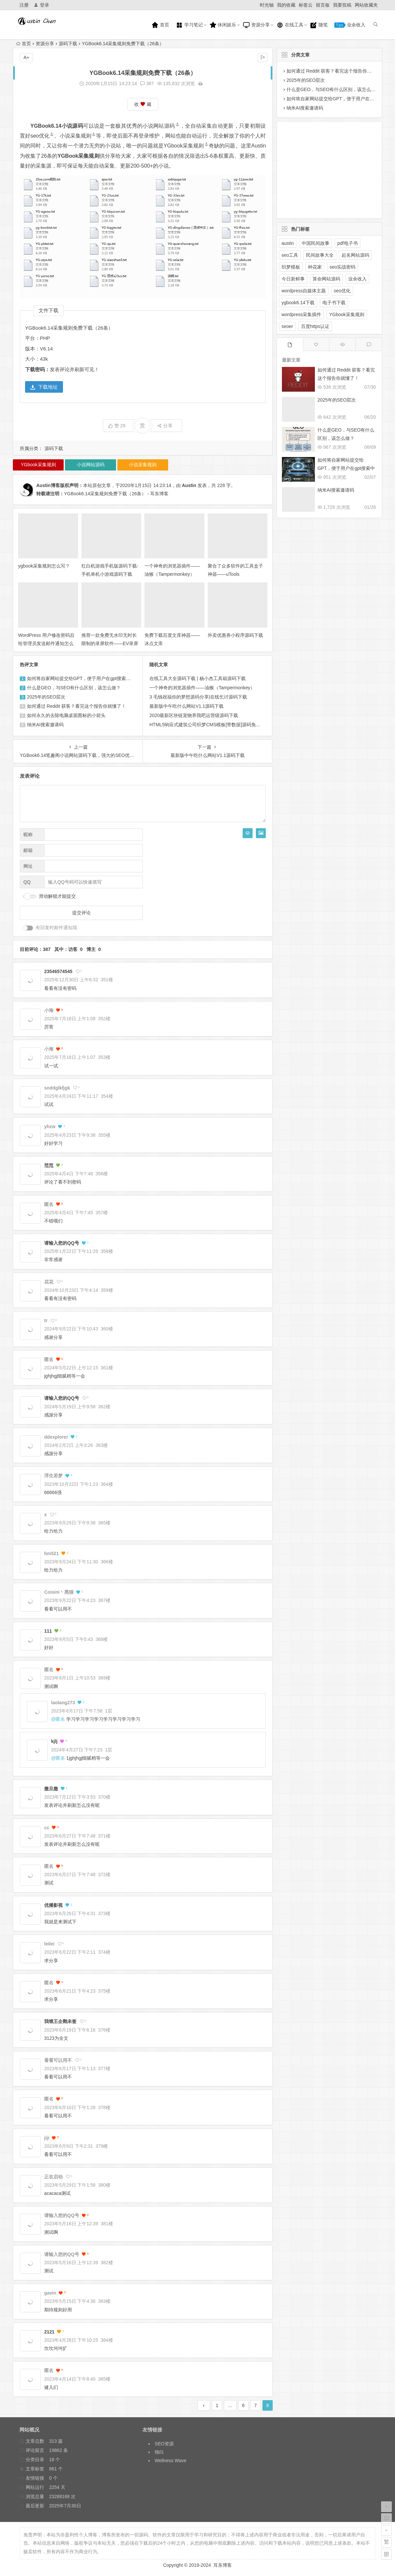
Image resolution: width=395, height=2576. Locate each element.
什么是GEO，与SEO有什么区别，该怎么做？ (74, 687)
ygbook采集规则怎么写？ (44, 566)
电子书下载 (334, 302)
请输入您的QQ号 (61, 1243)
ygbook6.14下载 (298, 302)
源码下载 (68, 43)
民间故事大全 (320, 255)
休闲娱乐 (222, 25)
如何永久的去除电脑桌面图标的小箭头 (66, 715)
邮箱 (28, 850)
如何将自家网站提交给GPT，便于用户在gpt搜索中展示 (83, 678)
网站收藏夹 (366, 5)
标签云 (306, 5)
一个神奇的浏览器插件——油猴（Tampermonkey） (202, 687)
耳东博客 (222, 2565)
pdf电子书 (347, 243)
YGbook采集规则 (186, 145)
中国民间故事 (315, 243)
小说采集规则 (78, 136)
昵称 (28, 834)
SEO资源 (164, 2443)
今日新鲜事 (293, 278)
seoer (287, 326)
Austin (189, 485)
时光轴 (267, 5)
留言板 (323, 5)
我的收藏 (286, 5)
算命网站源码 (326, 278)
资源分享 (256, 25)
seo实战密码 (343, 267)
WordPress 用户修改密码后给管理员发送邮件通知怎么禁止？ (46, 643)
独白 (159, 2452)
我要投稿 (342, 5)
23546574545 (58, 971)
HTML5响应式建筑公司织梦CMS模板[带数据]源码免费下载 (209, 724)
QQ (27, 882)
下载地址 (44, 387)
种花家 (315, 267)
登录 (41, 5)
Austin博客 (48, 485)
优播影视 (53, 1905)
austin (288, 243)
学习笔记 (189, 25)
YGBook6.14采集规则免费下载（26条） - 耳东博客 (116, 493)
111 (48, 1631)
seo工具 (290, 255)
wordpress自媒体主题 (304, 290)
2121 (49, 2331)
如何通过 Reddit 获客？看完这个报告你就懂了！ (76, 706)
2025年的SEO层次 (46, 697)
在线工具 (289, 25)
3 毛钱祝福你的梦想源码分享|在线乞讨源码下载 (198, 697)
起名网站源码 (355, 255)
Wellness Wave (170, 2460)
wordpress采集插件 (301, 314)
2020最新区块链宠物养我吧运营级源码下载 (193, 715)
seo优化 (42, 136)
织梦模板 (291, 267)
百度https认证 (315, 326)
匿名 (60, 1719)
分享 (164, 425)
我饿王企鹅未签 (60, 2021)
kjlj (54, 1741)
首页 (160, 25)
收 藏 (142, 104)
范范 (48, 1165)
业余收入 (349, 25)
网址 (28, 866)
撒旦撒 (51, 1788)
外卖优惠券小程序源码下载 (235, 635)
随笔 (319, 25)
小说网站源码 (160, 126)
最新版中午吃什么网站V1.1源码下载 (186, 706)
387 (147, 83)
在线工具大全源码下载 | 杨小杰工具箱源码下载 (197, 678)
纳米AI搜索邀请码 (45, 724)
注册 (24, 5)
